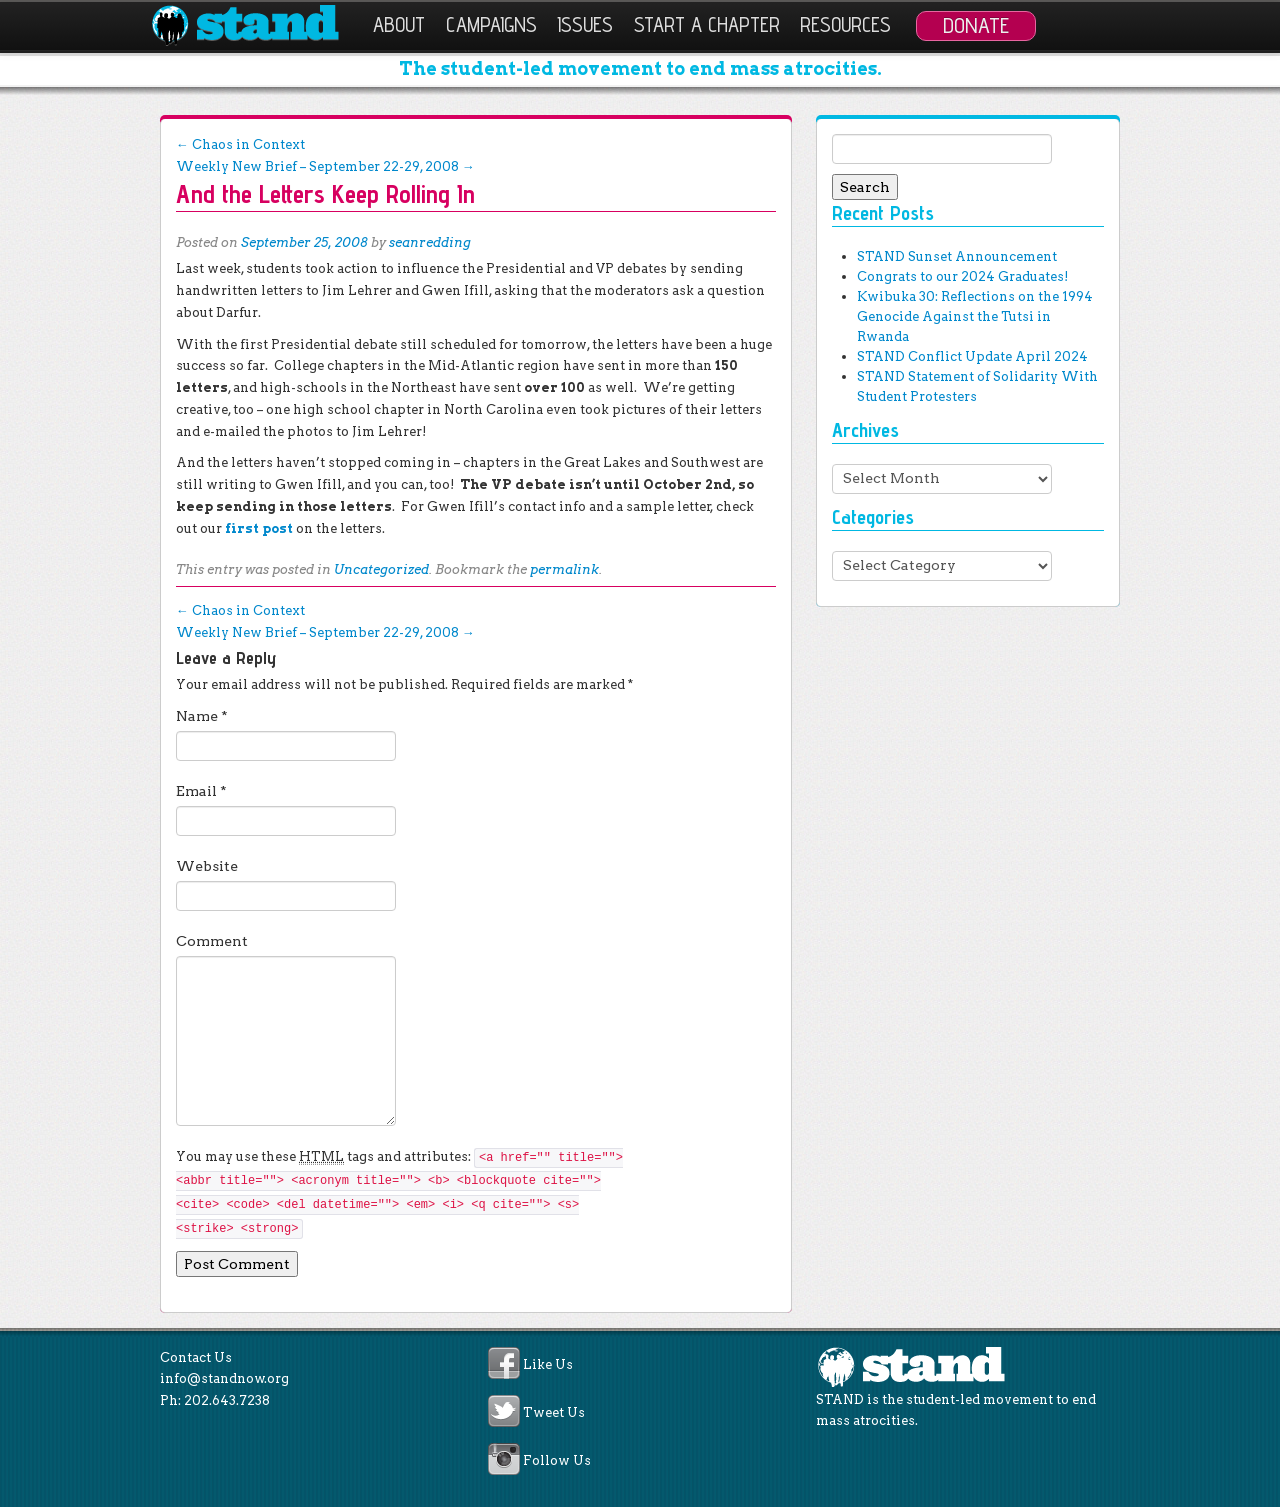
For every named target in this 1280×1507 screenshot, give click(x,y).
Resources (845, 24)
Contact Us (196, 1357)
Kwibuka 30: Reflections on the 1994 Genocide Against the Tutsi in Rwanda (975, 316)
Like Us (548, 1364)
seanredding (430, 242)
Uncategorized (381, 569)
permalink (564, 569)
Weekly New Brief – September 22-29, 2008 (325, 166)
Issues (585, 24)
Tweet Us (554, 1412)
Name (202, 716)
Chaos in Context (240, 144)
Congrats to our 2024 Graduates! (962, 276)
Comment (212, 941)
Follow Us (557, 1461)
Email (201, 791)
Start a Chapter (707, 24)
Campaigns (491, 24)
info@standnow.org (224, 1378)
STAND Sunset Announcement (957, 256)
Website (207, 866)
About (399, 24)
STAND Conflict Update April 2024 (972, 356)
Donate (976, 25)
